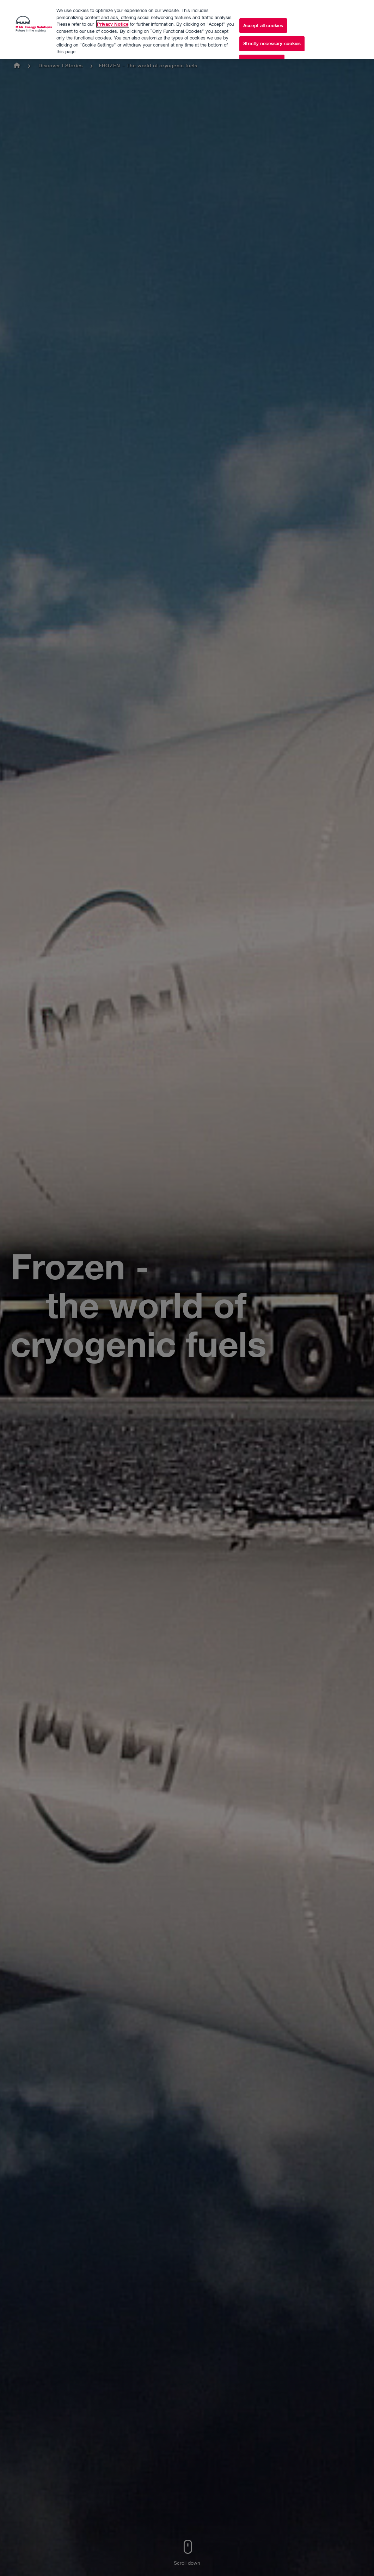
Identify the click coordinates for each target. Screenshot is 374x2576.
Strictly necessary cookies (272, 32)
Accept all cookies (263, 14)
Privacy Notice (112, 12)
